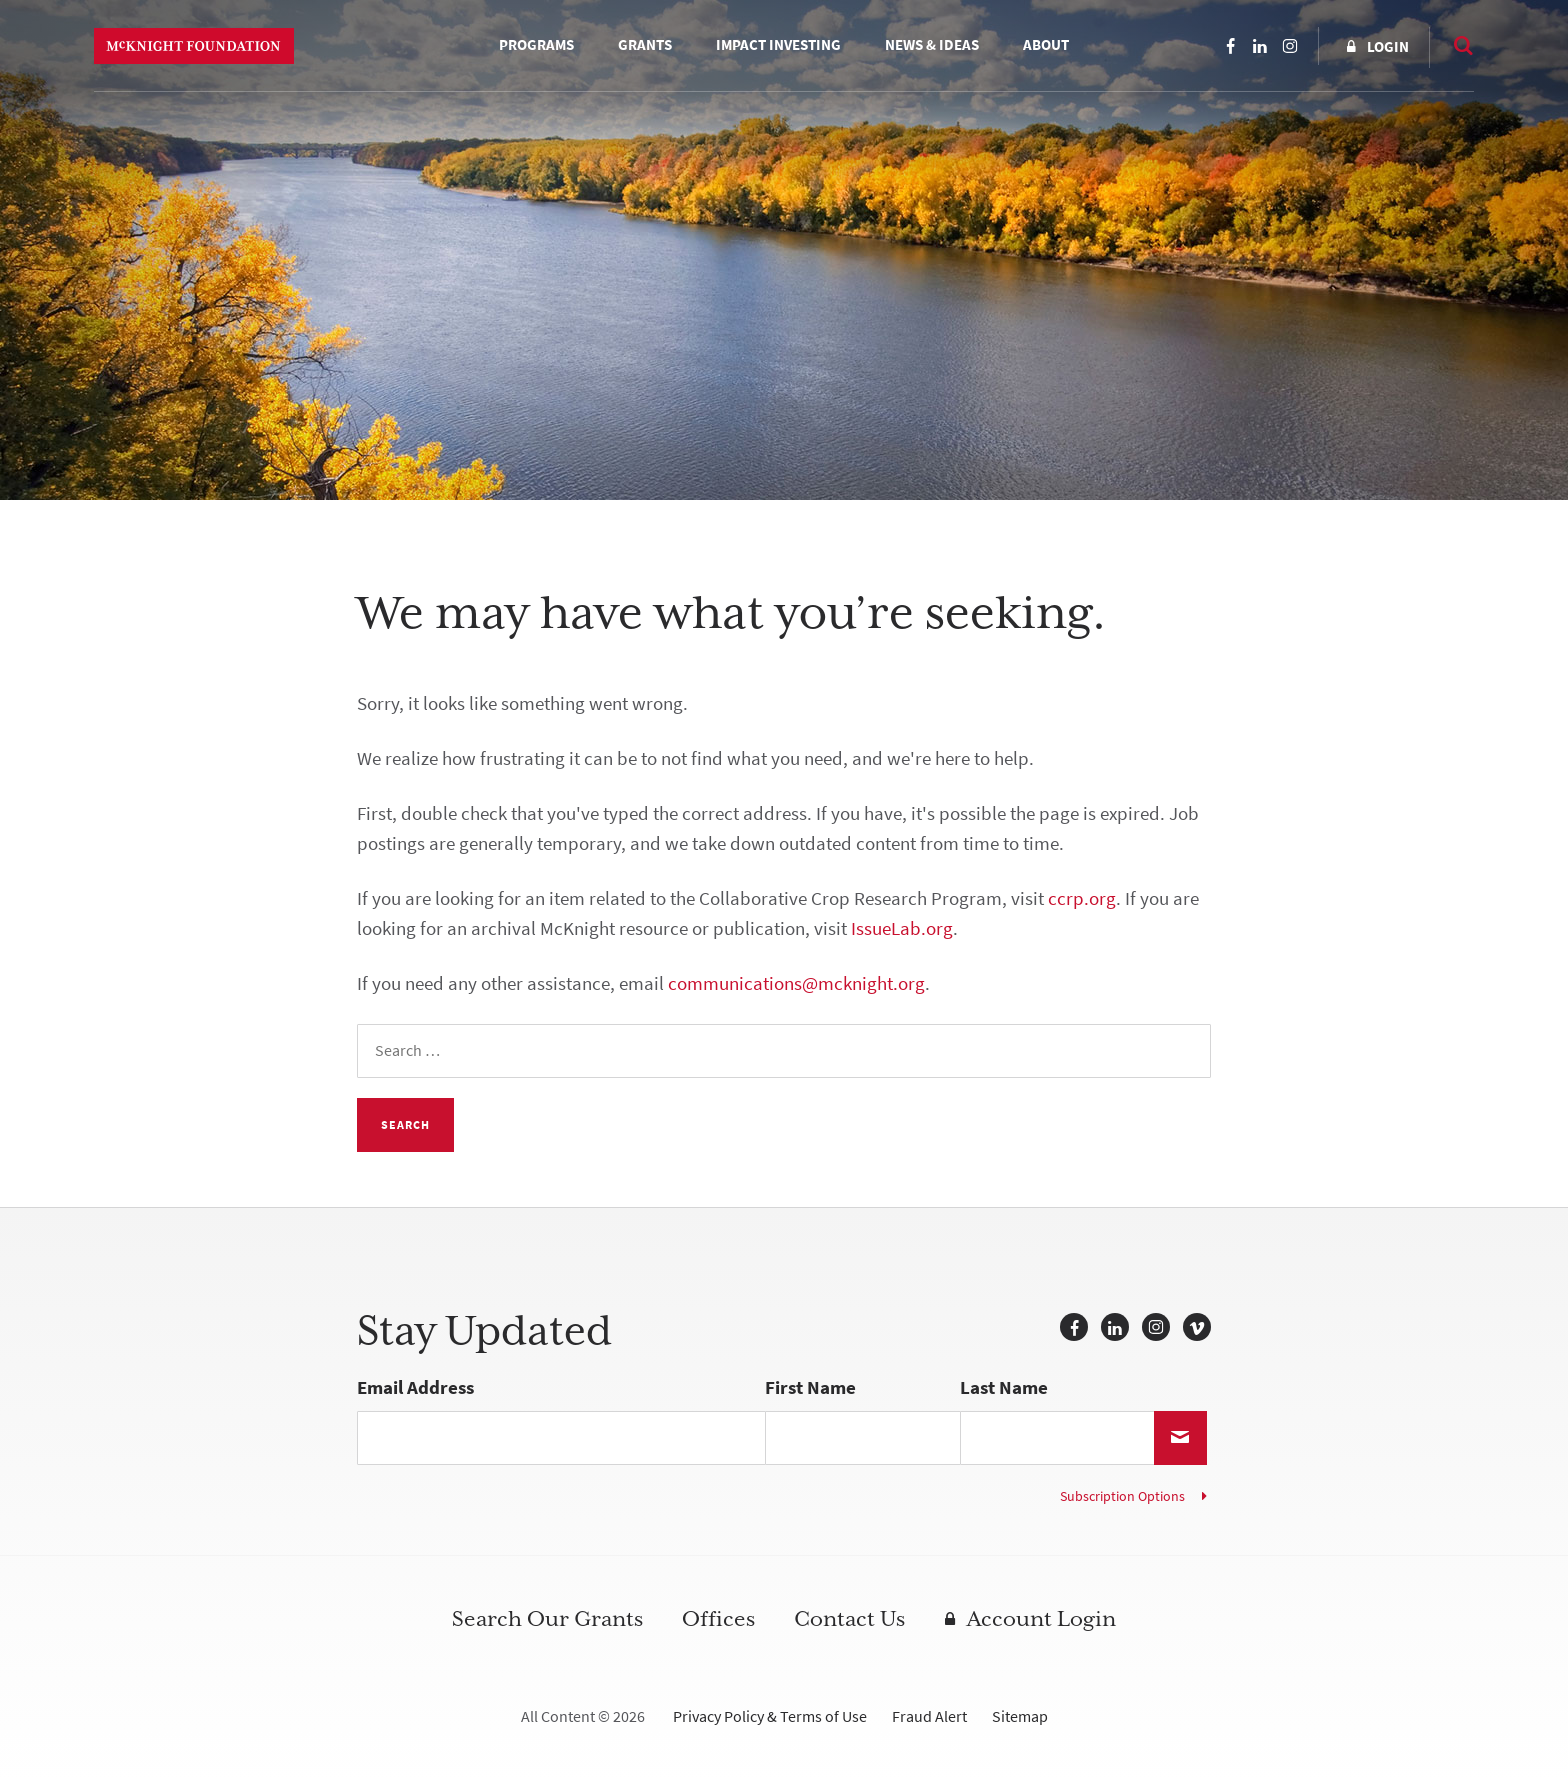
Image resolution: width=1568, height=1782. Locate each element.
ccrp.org (1082, 898)
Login (1388, 47)
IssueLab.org (902, 928)
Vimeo (1197, 1327)
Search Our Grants (547, 1619)
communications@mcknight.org (796, 983)
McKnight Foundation (194, 46)
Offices (718, 1619)
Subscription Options (1122, 1496)
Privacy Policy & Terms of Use (770, 1716)
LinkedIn (1260, 46)
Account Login (1041, 1619)
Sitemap (1020, 1716)
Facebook (1230, 46)
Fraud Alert (929, 1716)
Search (1454, 45)
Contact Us (849, 1619)
